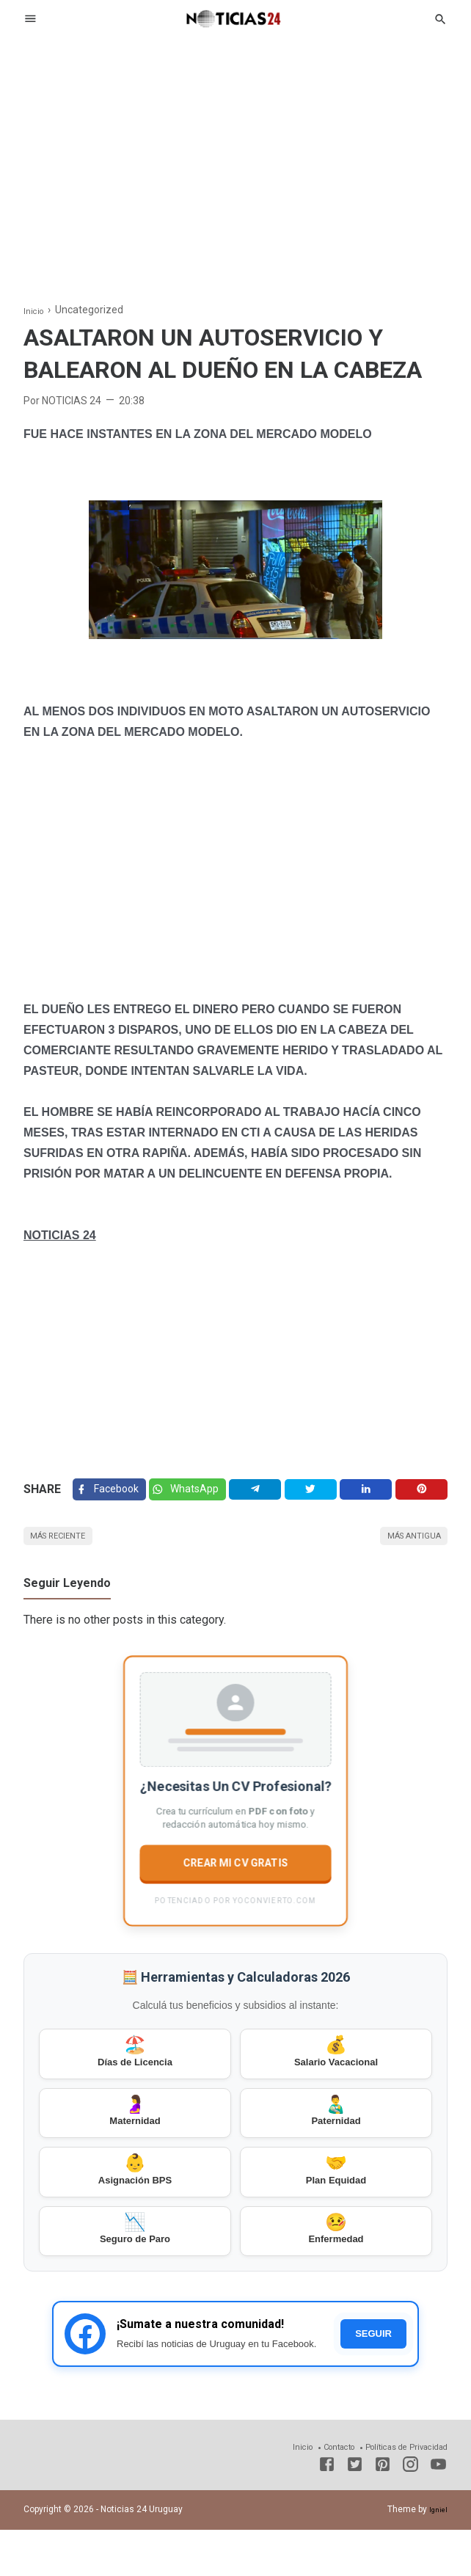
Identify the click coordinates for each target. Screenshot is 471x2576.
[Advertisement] (235, 157)
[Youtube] (438, 2513)
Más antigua (404, 1546)
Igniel (437, 2555)
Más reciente (67, 1546)
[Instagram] (410, 2513)
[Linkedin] (371, 1493)
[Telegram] (266, 1493)
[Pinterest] (423, 1493)
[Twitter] (197, 1493)
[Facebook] (112, 1493)
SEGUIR (373, 2379)
